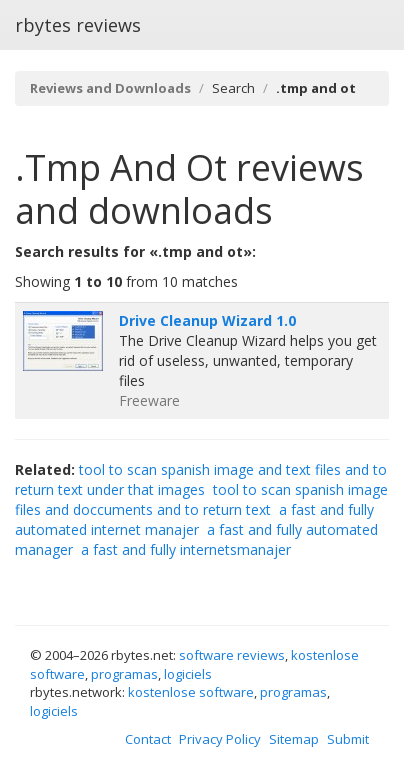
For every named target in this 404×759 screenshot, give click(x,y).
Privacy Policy (220, 739)
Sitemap (294, 739)
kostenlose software (191, 692)
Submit (348, 739)
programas (124, 674)
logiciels (188, 674)
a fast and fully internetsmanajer (186, 549)
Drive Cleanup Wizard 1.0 (207, 320)
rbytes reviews (78, 25)
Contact (148, 739)
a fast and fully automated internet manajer (194, 519)
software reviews (232, 655)
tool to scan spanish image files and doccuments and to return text (201, 499)
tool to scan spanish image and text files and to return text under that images (201, 479)
